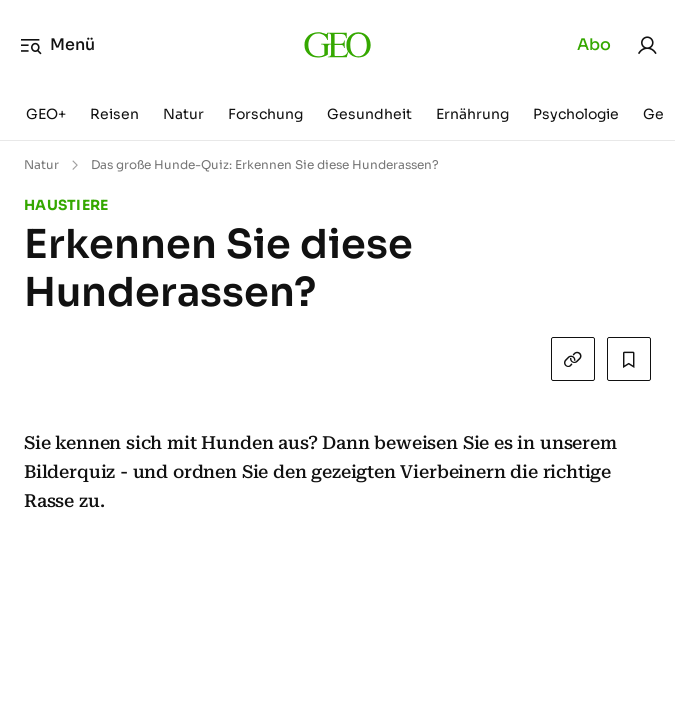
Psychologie (576, 114)
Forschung (265, 114)
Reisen (114, 114)
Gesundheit (369, 114)
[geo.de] (337, 45)
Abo (594, 44)
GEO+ (46, 114)
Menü (57, 45)
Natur (183, 114)
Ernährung (472, 114)
